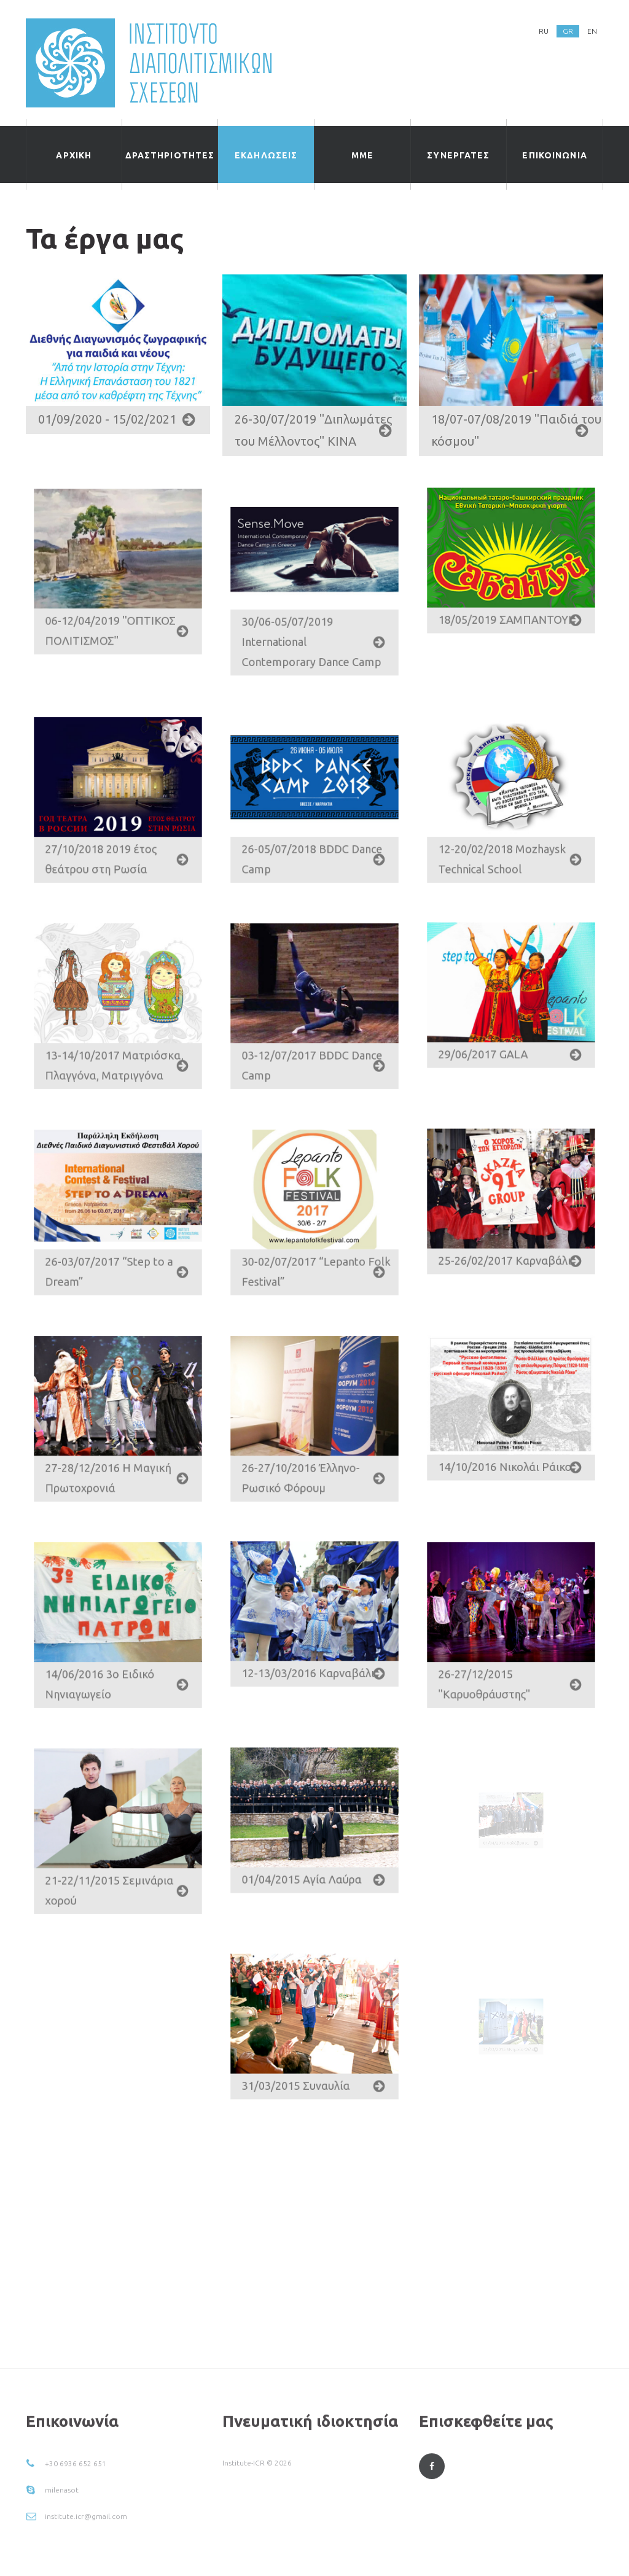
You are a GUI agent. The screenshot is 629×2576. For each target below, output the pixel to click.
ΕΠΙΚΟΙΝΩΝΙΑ (554, 155)
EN (592, 31)
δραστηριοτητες (170, 155)
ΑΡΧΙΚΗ (74, 155)
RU (544, 31)
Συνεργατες (458, 155)
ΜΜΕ (362, 155)
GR (568, 31)
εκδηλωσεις (266, 155)
